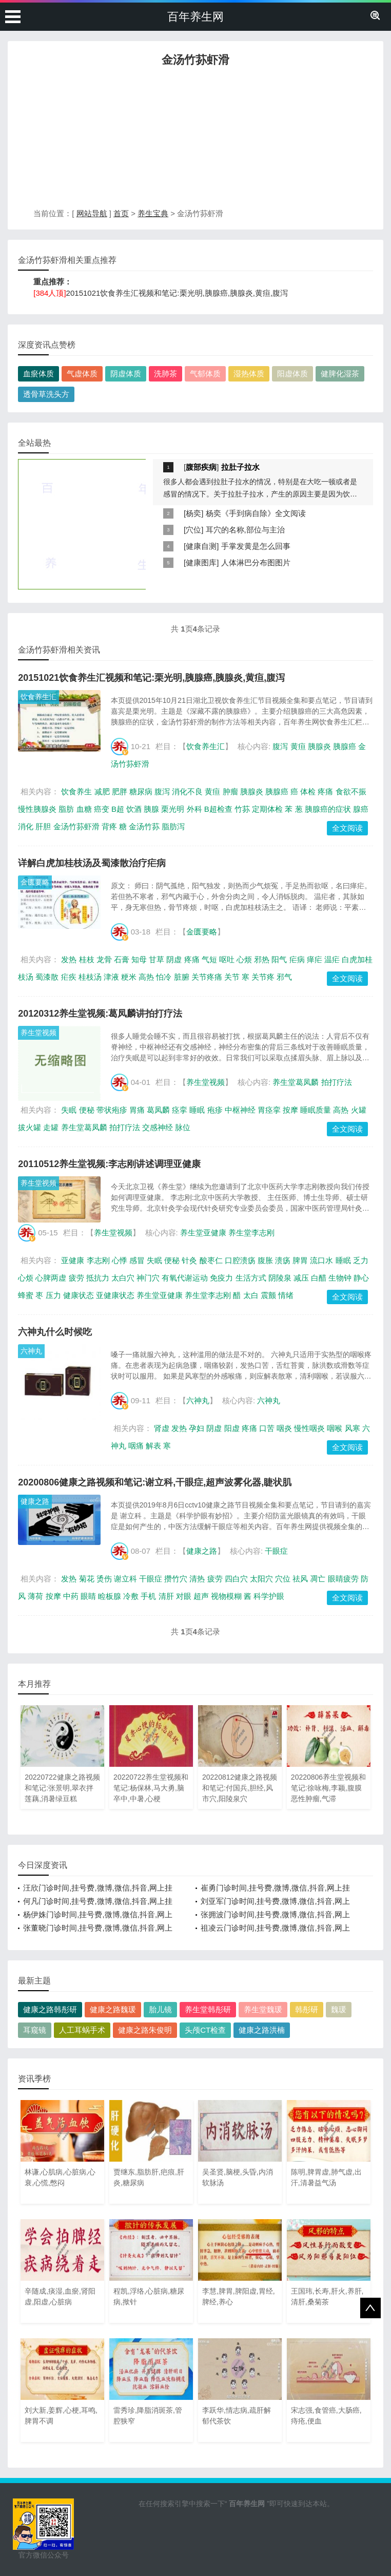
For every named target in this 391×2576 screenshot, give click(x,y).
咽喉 (334, 1428)
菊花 (86, 1578)
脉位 (182, 1127)
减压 (301, 1277)
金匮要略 (35, 882)
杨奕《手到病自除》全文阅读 (256, 513)
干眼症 (276, 1551)
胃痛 (137, 1109)
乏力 (360, 1260)
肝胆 (43, 826)
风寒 (352, 1428)
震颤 (268, 1295)
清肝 (166, 1596)
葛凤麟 (158, 1109)
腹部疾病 (201, 467)
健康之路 (35, 1501)
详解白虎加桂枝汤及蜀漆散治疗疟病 (92, 863)
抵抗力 (97, 1277)
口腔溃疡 (240, 1260)
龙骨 (104, 959)
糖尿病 (140, 791)
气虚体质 (82, 373)
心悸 (119, 1260)
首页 (121, 213)
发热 (68, 959)
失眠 (68, 1109)
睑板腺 (109, 1596)
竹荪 (242, 809)
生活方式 (251, 1277)
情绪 (286, 1295)
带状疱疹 (111, 1109)
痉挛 (179, 1109)
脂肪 (66, 809)
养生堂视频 (38, 1032)
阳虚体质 (292, 373)
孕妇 (196, 1428)
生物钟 (339, 1277)
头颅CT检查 (205, 2030)
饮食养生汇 (38, 697)
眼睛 (88, 1596)
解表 (153, 1445)
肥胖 (119, 791)
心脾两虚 (50, 1277)
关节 (232, 976)
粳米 (128, 976)
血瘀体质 (38, 373)
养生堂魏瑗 (263, 2009)
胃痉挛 (269, 1109)
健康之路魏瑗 (113, 2009)
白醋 (318, 1277)
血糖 (84, 809)
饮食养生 (76, 791)
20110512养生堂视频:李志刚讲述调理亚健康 (109, 1164)
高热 (146, 976)
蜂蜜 (25, 1295)
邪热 (261, 959)
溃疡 (282, 1260)
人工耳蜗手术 (82, 2030)
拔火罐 (29, 1127)
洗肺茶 (165, 373)
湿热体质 (248, 373)
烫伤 (104, 1578)
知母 (139, 959)
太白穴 (122, 1277)
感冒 (137, 1260)
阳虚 (232, 1428)
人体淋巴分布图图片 (255, 562)
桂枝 (86, 959)
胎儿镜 (160, 2009)
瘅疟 (314, 959)
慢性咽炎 (309, 1428)
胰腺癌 (344, 746)
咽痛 (136, 1445)
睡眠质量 (315, 1109)
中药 (71, 1596)
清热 (197, 1578)
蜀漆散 (46, 976)
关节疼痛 (206, 976)
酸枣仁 (211, 1260)
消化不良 (187, 791)
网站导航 (91, 213)
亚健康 (72, 1260)
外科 (194, 809)
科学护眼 (268, 1596)
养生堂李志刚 (251, 1232)
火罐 (358, 1109)
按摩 (290, 1109)
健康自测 (201, 546)
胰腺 (151, 809)
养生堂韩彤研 (208, 2009)
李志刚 (98, 1260)
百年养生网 (195, 16)
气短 (209, 959)
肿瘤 (230, 791)
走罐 (50, 1127)
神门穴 (148, 1277)
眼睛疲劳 (343, 1578)
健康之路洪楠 (262, 2030)
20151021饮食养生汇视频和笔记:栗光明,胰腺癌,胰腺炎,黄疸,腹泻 (177, 293)
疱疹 (215, 1109)
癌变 (101, 809)
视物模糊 (226, 1596)
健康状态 (78, 1295)
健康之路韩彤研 (50, 2009)
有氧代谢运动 (185, 1277)
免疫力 (221, 1277)
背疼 (109, 826)
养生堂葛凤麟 (295, 1082)
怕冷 (163, 976)
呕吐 (226, 959)
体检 (308, 791)
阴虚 (174, 959)
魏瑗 (338, 2009)
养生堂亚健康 (203, 1232)
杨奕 (193, 513)
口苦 (267, 1428)
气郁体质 (205, 373)
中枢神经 (240, 1109)
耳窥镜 (34, 2030)
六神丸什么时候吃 (55, 1332)
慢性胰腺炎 (37, 809)
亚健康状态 (115, 1295)
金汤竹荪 (144, 826)
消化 (25, 826)
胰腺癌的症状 (328, 809)
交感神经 (157, 1127)
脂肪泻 (173, 826)
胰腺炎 (319, 746)
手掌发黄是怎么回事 (255, 546)
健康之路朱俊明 (145, 2030)
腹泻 (280, 746)
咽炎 (284, 1428)
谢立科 (125, 1578)
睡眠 (197, 1109)
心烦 (244, 959)
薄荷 (35, 1596)
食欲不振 (351, 791)
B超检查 (218, 809)
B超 (117, 809)
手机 (148, 1596)
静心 (361, 1277)
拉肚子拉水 (240, 467)
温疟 (332, 959)
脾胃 (300, 1260)
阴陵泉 (279, 1277)
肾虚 (161, 1428)
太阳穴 (261, 1578)
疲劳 (76, 1277)
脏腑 (181, 976)
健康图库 (201, 562)
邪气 (284, 976)
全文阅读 (347, 828)
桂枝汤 (90, 976)
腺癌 (360, 809)
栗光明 (172, 809)
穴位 (193, 529)
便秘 (86, 1109)
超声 (201, 1596)
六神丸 (31, 1351)
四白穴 (236, 1578)
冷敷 (131, 1596)
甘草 (156, 959)
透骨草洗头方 (46, 394)
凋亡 (317, 1578)
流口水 (321, 1260)
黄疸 (298, 746)
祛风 (300, 1578)
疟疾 (68, 976)
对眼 (183, 1596)
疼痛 (325, 791)
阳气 (279, 959)
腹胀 (265, 1260)
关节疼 (263, 976)
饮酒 (134, 809)
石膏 (121, 959)
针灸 (189, 1260)
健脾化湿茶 (340, 373)
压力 (53, 1295)
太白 (251, 1295)
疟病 (297, 959)
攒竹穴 (175, 1578)
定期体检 (267, 809)
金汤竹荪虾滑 (76, 826)
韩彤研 (306, 2009)
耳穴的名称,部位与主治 (245, 529)
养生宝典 (153, 213)
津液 (111, 976)
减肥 (102, 791)
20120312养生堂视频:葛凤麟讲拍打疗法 (100, 1013)
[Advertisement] (195, 140)
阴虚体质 (125, 373)
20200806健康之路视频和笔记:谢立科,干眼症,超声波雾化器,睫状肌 (154, 1482)
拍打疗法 (336, 1082)
